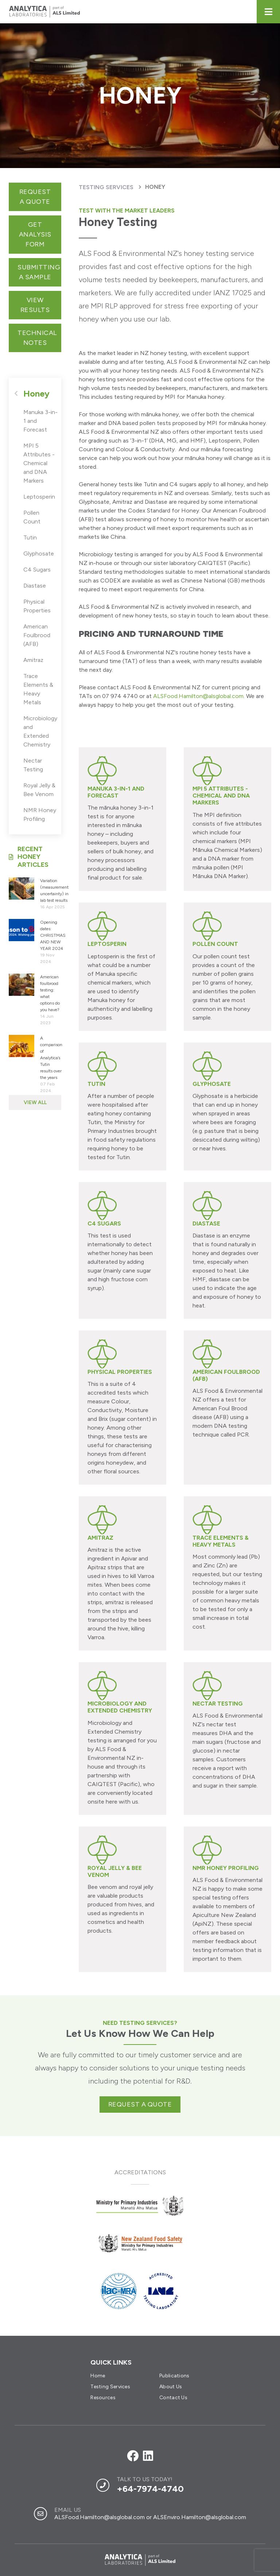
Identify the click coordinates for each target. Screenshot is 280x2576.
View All (35, 1102)
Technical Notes (37, 338)
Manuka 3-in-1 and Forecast (40, 421)
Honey (155, 186)
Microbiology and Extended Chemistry (40, 731)
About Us (170, 2387)
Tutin (30, 537)
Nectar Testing (33, 765)
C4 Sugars (37, 569)
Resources (103, 2397)
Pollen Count (31, 517)
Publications (174, 2376)
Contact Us (173, 2397)
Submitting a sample (39, 272)
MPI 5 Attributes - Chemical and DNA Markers (39, 463)
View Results (35, 305)
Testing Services (106, 187)
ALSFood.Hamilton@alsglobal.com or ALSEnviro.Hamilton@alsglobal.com (150, 2517)
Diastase (34, 585)
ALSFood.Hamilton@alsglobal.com (198, 696)
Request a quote (35, 197)
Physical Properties (37, 606)
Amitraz (33, 659)
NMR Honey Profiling (39, 814)
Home (97, 2376)
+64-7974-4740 (150, 2488)
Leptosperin (39, 496)
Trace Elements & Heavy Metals (38, 689)
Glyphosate (38, 553)
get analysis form (35, 234)
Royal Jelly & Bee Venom (39, 790)
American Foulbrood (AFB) (36, 635)
